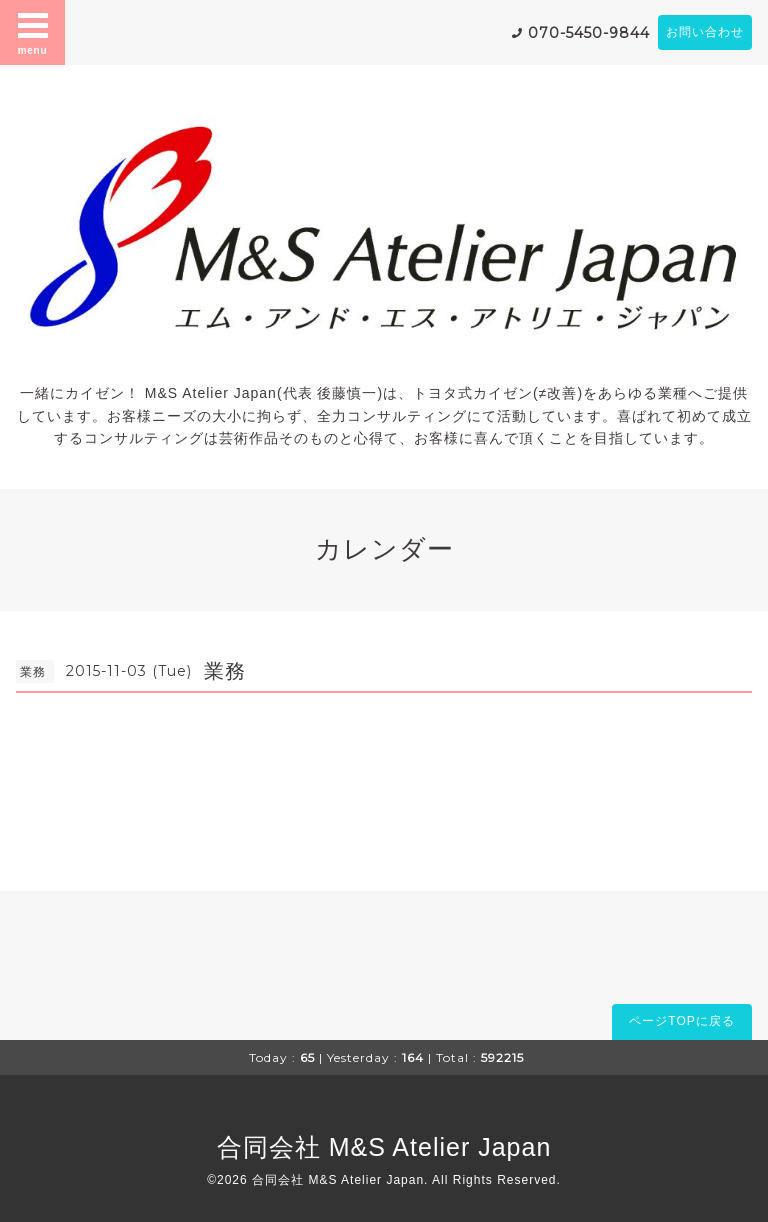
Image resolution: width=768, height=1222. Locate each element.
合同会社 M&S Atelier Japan (384, 1147)
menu (33, 32)
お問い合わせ (705, 32)
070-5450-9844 (589, 33)
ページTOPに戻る (681, 1021)
